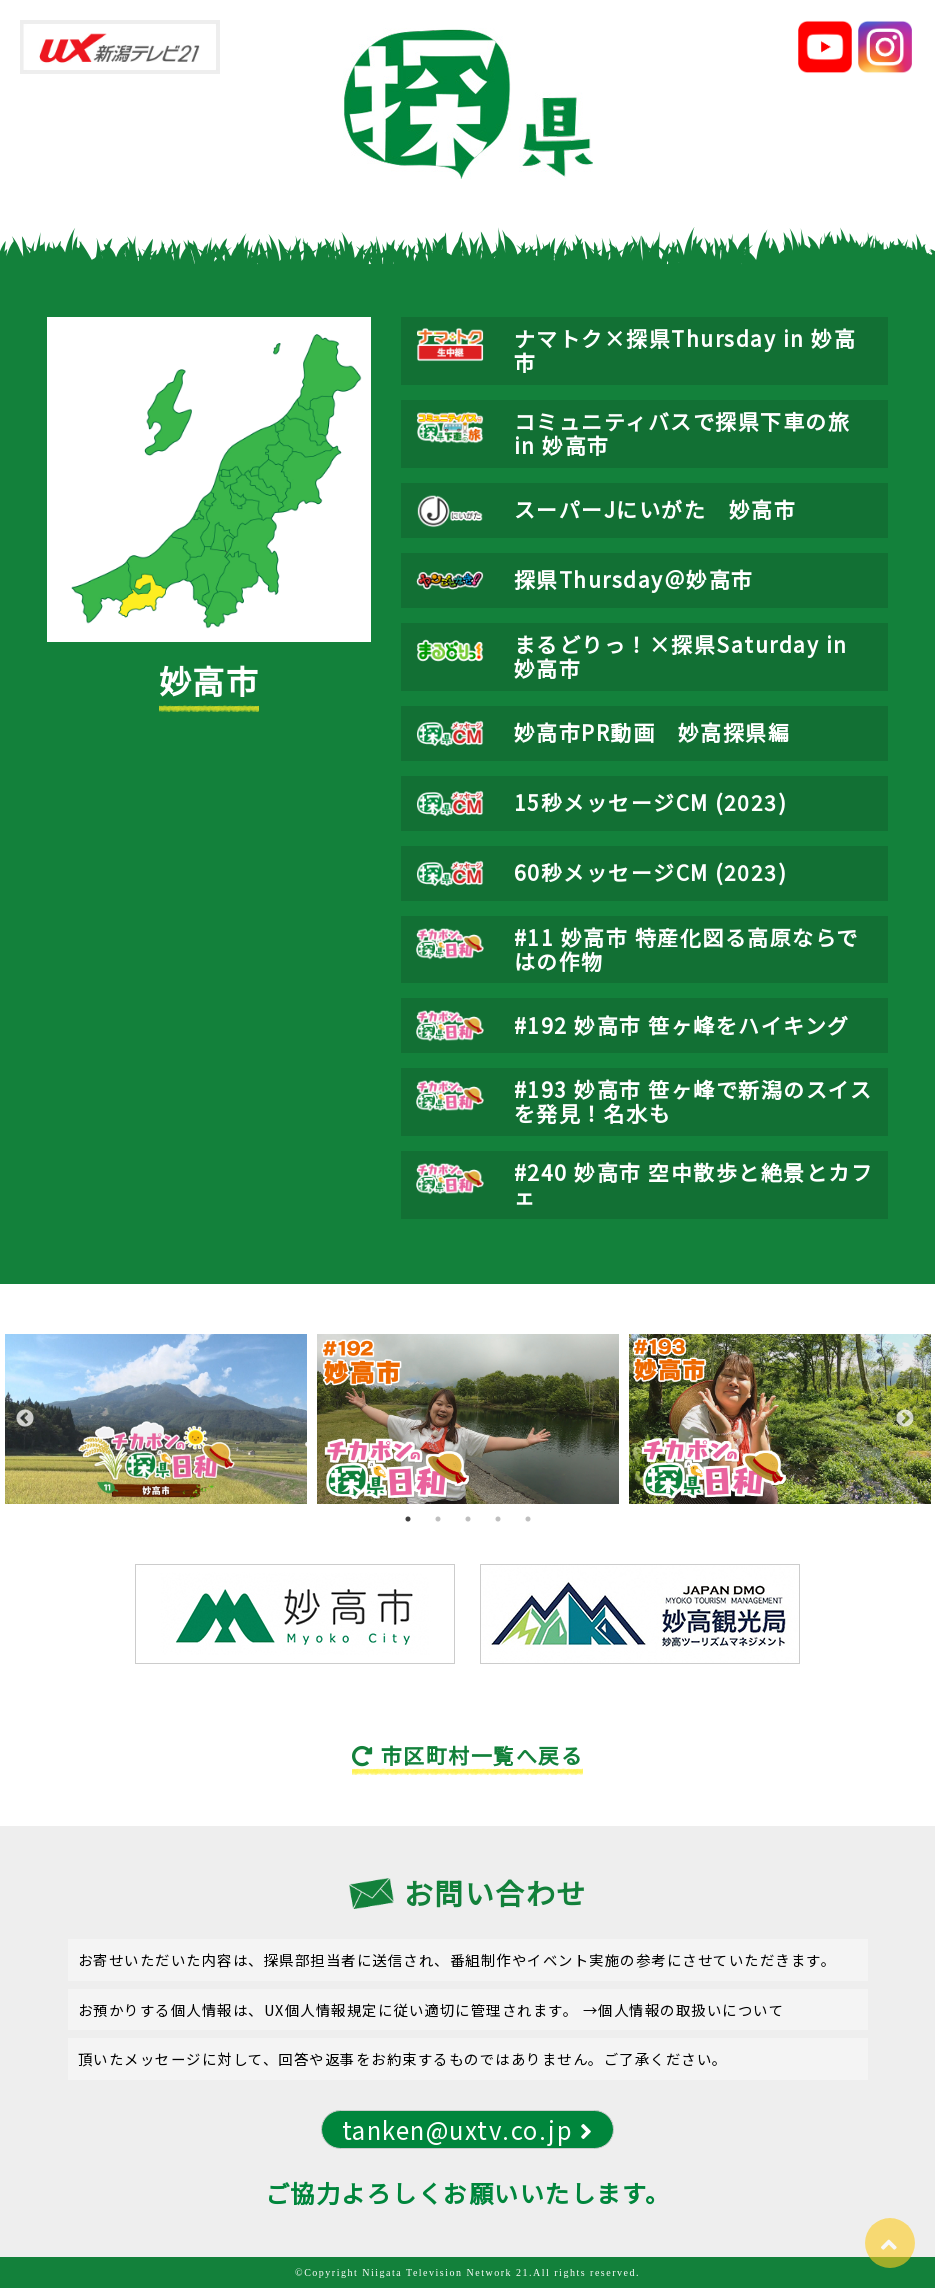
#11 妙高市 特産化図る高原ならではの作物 (686, 949)
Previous (25, 1419)
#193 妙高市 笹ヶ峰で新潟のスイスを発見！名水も (693, 1101)
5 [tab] (528, 1519)
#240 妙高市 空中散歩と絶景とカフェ (694, 1184)
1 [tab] (408, 1519)
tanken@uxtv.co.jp (468, 2129)
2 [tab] (438, 1519)
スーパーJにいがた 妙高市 (655, 509)
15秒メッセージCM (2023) (651, 802)
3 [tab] (468, 1519)
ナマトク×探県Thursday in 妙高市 (685, 350)
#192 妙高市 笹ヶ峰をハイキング (682, 1025)
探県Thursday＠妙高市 (634, 579)
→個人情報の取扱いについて (684, 2009)
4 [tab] (498, 1519)
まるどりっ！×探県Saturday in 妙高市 (681, 656)
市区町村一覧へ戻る (468, 1755)
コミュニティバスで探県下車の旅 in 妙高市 (682, 433)
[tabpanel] (156, 1419)
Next (905, 1419)
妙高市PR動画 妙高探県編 (652, 732)
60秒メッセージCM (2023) (651, 872)
